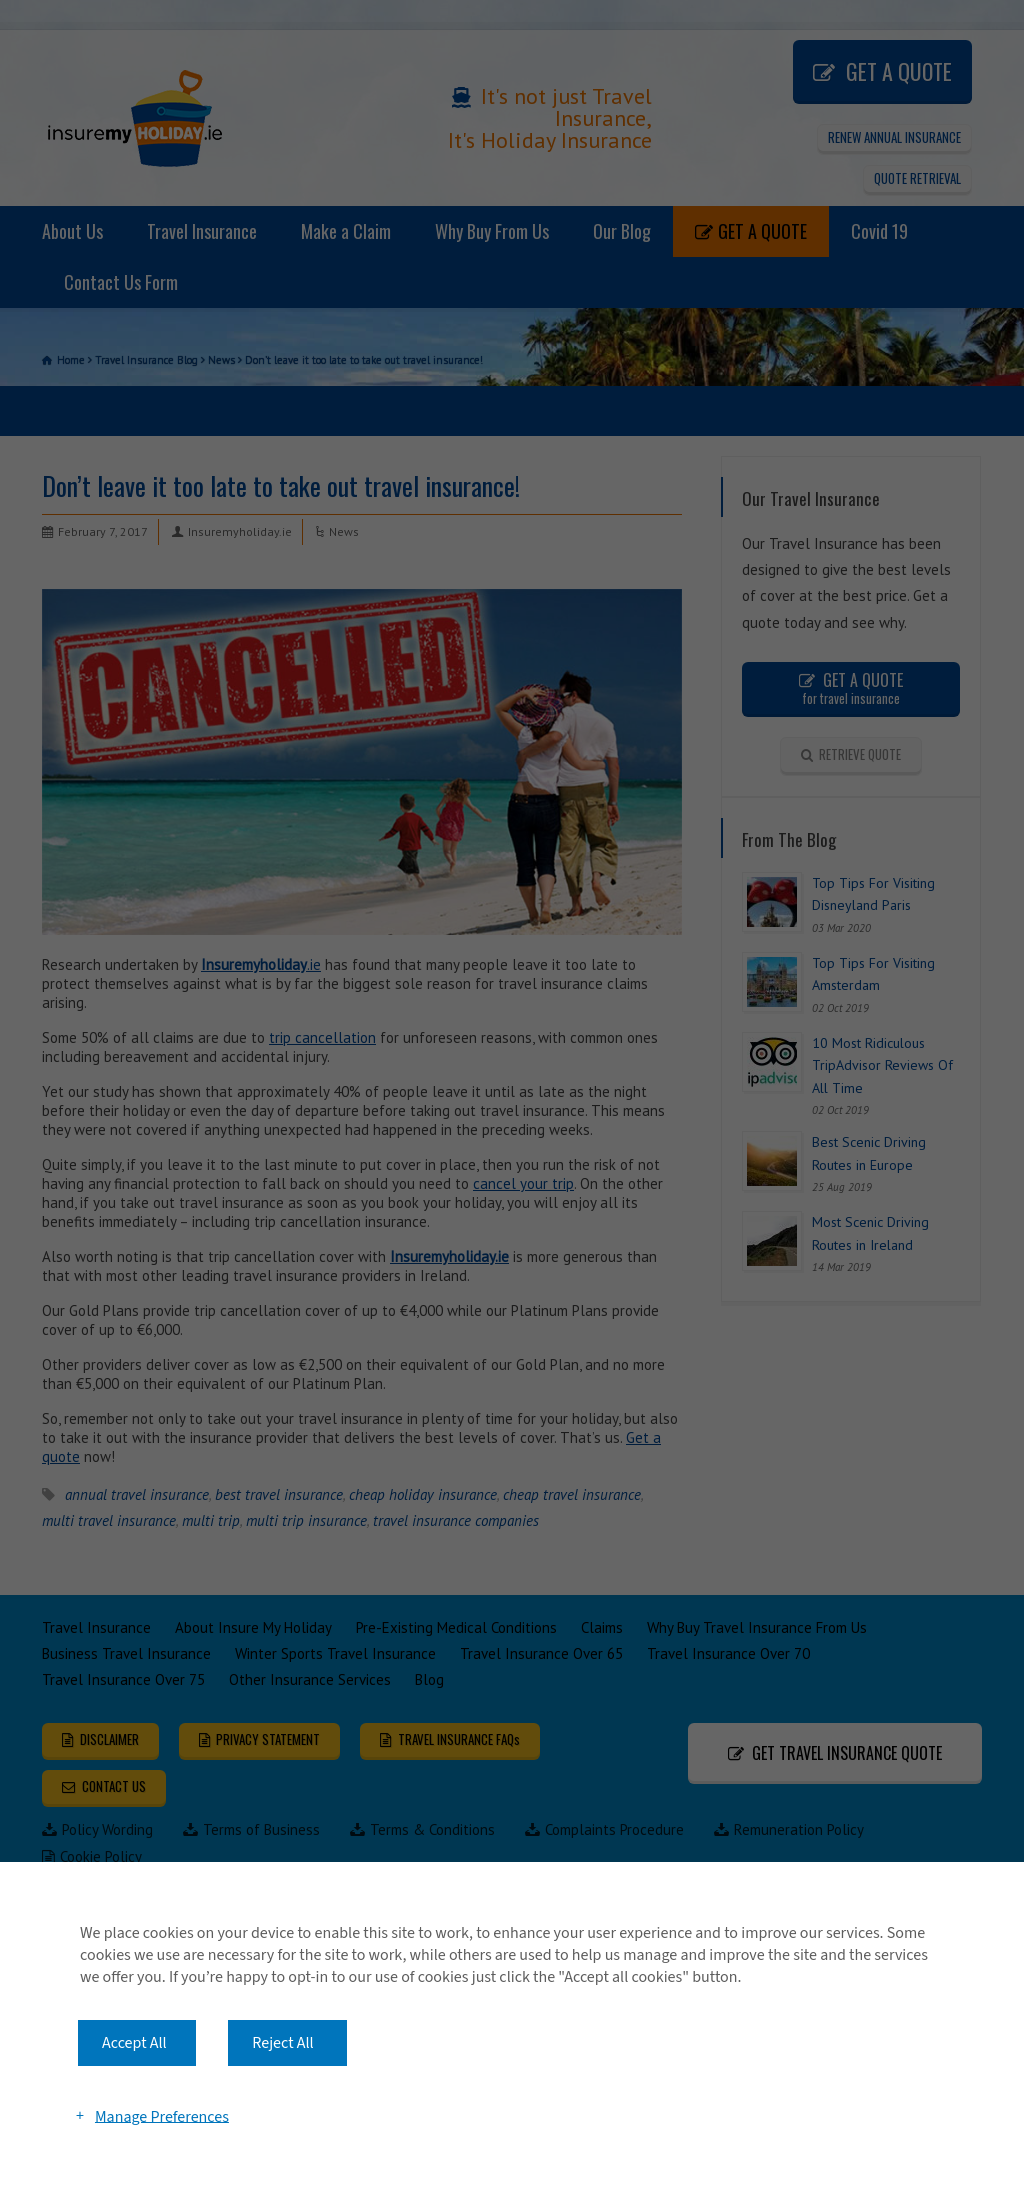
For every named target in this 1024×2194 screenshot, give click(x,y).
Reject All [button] (282, 2043)
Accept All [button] (134, 2043)
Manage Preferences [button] (162, 2116)
